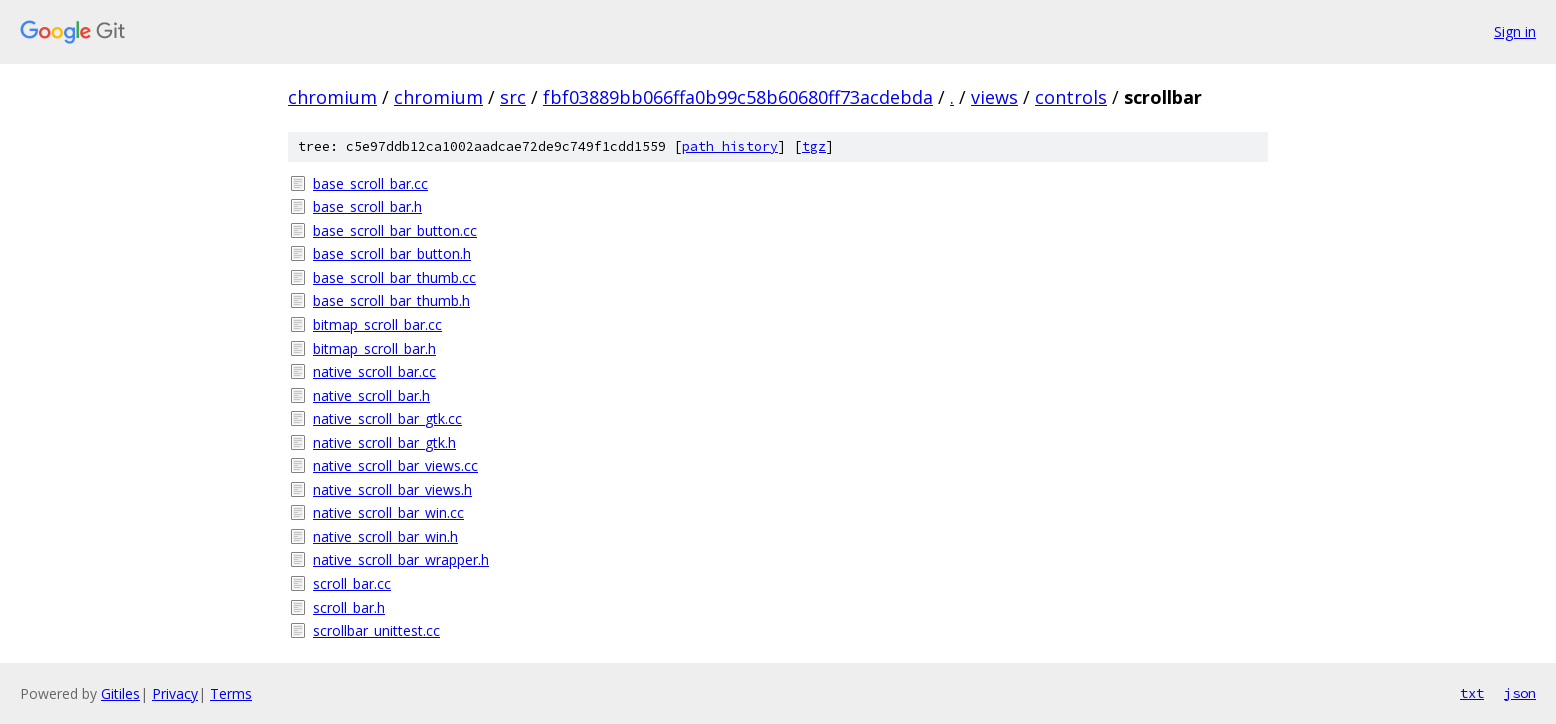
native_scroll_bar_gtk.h (384, 442)
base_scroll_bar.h (367, 206)
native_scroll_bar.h (371, 395)
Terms (231, 693)
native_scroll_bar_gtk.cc (387, 418)
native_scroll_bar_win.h (385, 536)
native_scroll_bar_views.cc (395, 465)
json (1520, 693)
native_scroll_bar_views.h (392, 489)
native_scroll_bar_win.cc (388, 512)
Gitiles (120, 693)
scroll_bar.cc (352, 583)
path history (730, 146)
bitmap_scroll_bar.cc (377, 324)
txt (1472, 693)
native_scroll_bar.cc (374, 371)
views (994, 97)
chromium (332, 97)
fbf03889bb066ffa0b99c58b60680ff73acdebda (738, 97)
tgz (814, 146)
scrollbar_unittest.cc (376, 630)
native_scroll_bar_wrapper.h (401, 559)
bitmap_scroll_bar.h (374, 348)
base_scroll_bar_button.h (392, 253)
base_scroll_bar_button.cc (395, 230)
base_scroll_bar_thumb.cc (394, 277)
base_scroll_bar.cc (370, 183)
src (513, 97)
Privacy (175, 693)
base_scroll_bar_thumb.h (391, 300)
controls (1071, 97)
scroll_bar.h (349, 607)
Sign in (1515, 31)
